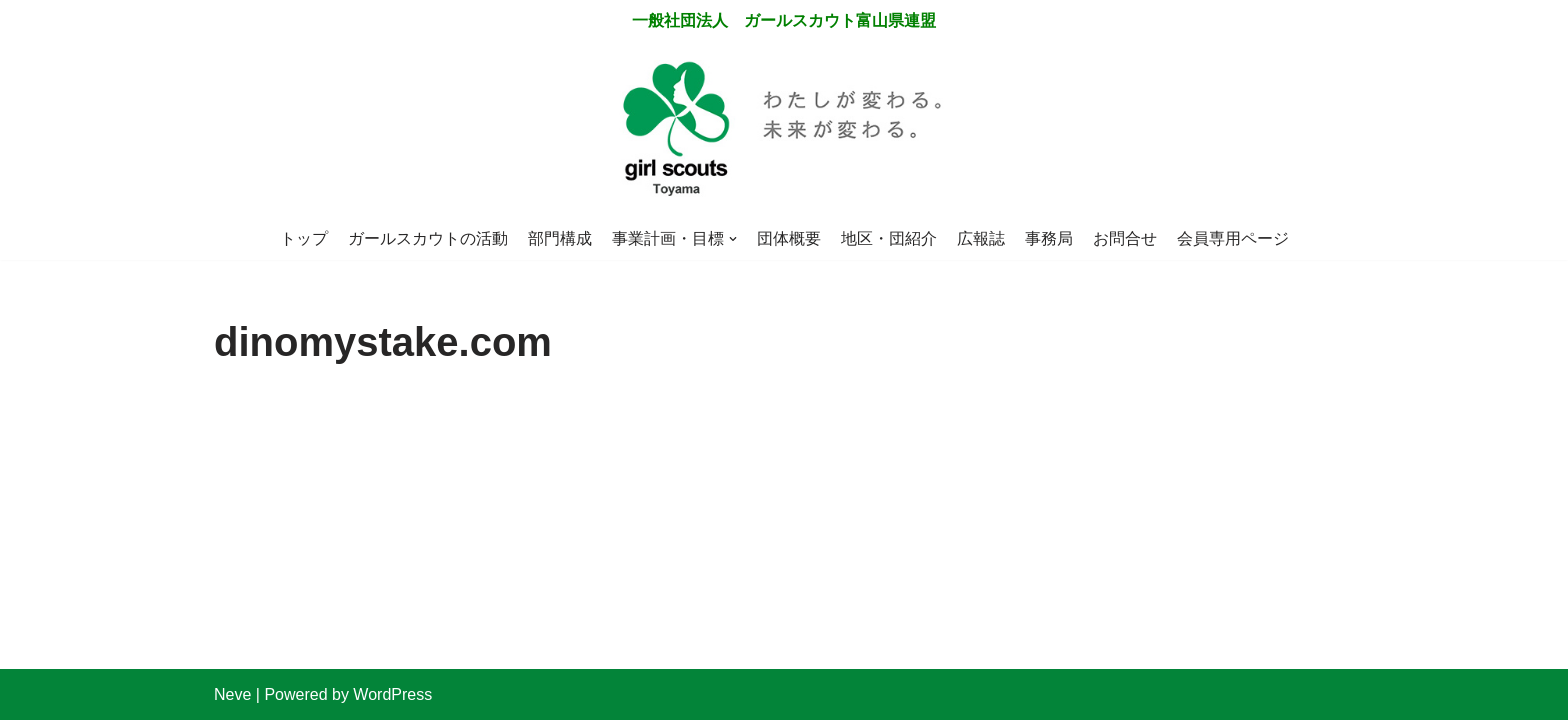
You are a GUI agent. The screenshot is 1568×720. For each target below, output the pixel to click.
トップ (304, 238)
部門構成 (560, 238)
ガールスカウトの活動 (428, 238)
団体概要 (789, 238)
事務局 (1049, 238)
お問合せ (1125, 238)
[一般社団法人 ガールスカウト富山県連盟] (784, 130)
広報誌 (981, 238)
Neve (232, 694)
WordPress (392, 694)
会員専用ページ (1233, 238)
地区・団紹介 (889, 238)
